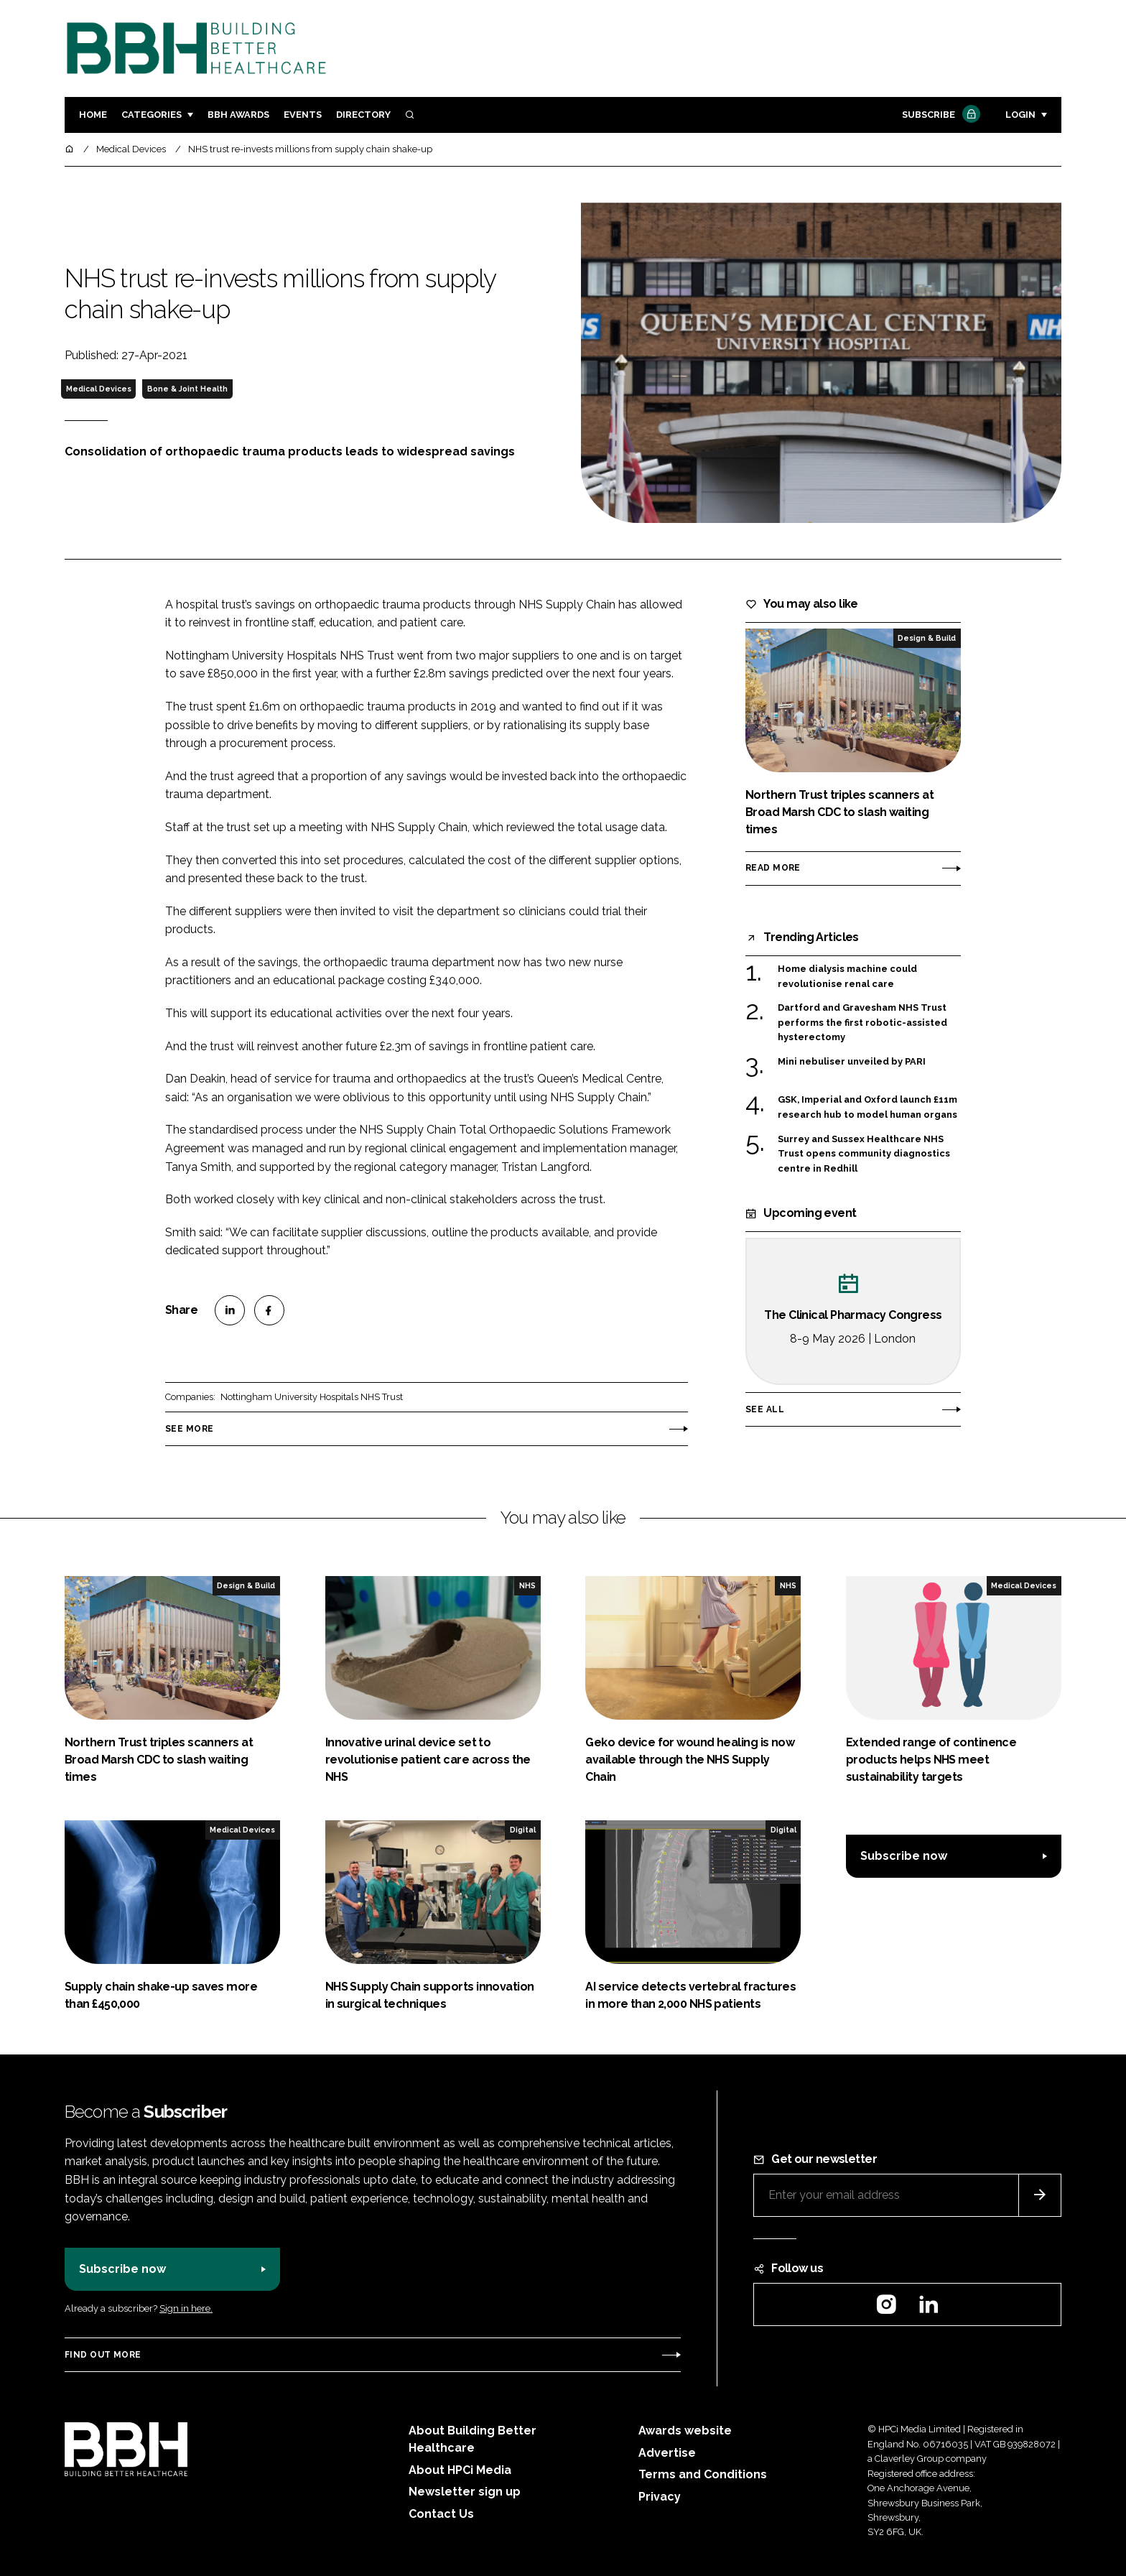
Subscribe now (903, 1856)
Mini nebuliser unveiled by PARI (852, 1062)
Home (93, 114)
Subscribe (939, 115)
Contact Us (441, 2514)
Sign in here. (186, 2308)
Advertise (667, 2453)
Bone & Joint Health (187, 388)
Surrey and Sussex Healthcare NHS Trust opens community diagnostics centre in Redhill (864, 1154)
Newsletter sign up (465, 2491)
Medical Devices (98, 388)
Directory (363, 114)
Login (1020, 114)
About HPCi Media (460, 2470)
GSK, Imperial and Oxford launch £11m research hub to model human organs (867, 1107)
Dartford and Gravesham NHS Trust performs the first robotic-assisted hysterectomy (862, 1022)
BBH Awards (238, 114)
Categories (151, 114)
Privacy (659, 2496)
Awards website (685, 2430)
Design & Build (927, 638)
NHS (527, 1585)
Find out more (103, 2355)
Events (303, 114)
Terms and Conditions (702, 2474)
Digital (523, 1829)
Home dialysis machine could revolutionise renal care (847, 975)
